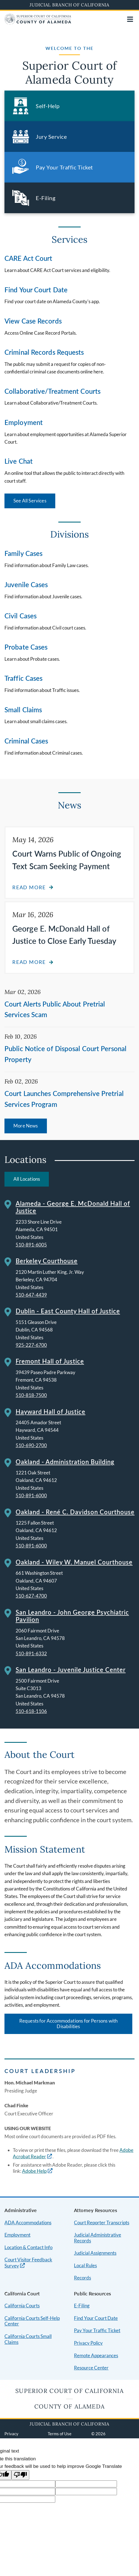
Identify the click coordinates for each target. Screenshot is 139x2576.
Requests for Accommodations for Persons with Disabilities (68, 2024)
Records (82, 2278)
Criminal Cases (26, 741)
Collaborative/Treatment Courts (52, 391)
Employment (23, 422)
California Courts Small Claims (28, 2339)
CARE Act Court (28, 258)
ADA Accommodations (27, 2222)
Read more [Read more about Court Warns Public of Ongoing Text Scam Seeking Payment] (29, 887)
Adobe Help (34, 2171)
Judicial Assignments (95, 2253)
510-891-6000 (31, 1495)
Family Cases (23, 553)
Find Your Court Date (36, 290)
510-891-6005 (31, 1245)
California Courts (22, 2305)
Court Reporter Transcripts (101, 2222)
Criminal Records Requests (44, 352)
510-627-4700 (31, 1596)
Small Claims (23, 710)
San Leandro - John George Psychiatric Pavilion (72, 1615)
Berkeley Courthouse (47, 1261)
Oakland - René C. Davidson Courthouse (75, 1512)
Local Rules (85, 2265)
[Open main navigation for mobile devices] (130, 19)
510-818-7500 (31, 1395)
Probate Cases (25, 647)
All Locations (26, 1179)
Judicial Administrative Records (97, 2238)
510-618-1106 (31, 1711)
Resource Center (91, 2368)
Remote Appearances (96, 2355)
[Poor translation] (20, 2475)
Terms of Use (59, 2433)
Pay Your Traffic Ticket (97, 2330)
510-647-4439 (31, 1295)
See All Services (29, 501)
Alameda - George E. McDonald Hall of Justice (73, 1207)
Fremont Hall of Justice (50, 1361)
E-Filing (82, 2305)
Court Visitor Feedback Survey (28, 2263)
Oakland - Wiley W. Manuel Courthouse (74, 1562)
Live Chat (18, 461)
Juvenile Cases (26, 584)
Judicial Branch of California (69, 5)
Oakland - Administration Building (65, 1462)
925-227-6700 (31, 1345)
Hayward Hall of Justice (50, 1411)
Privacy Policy (88, 2343)
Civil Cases (20, 616)
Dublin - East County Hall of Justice (68, 1311)
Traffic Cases (23, 678)
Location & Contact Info (28, 2247)
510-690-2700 (31, 1445)
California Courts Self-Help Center (32, 2321)
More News (25, 1126)
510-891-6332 (31, 1653)
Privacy (11, 2433)
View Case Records (33, 321)
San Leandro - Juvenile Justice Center (71, 1669)
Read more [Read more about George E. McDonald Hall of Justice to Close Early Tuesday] (29, 962)
